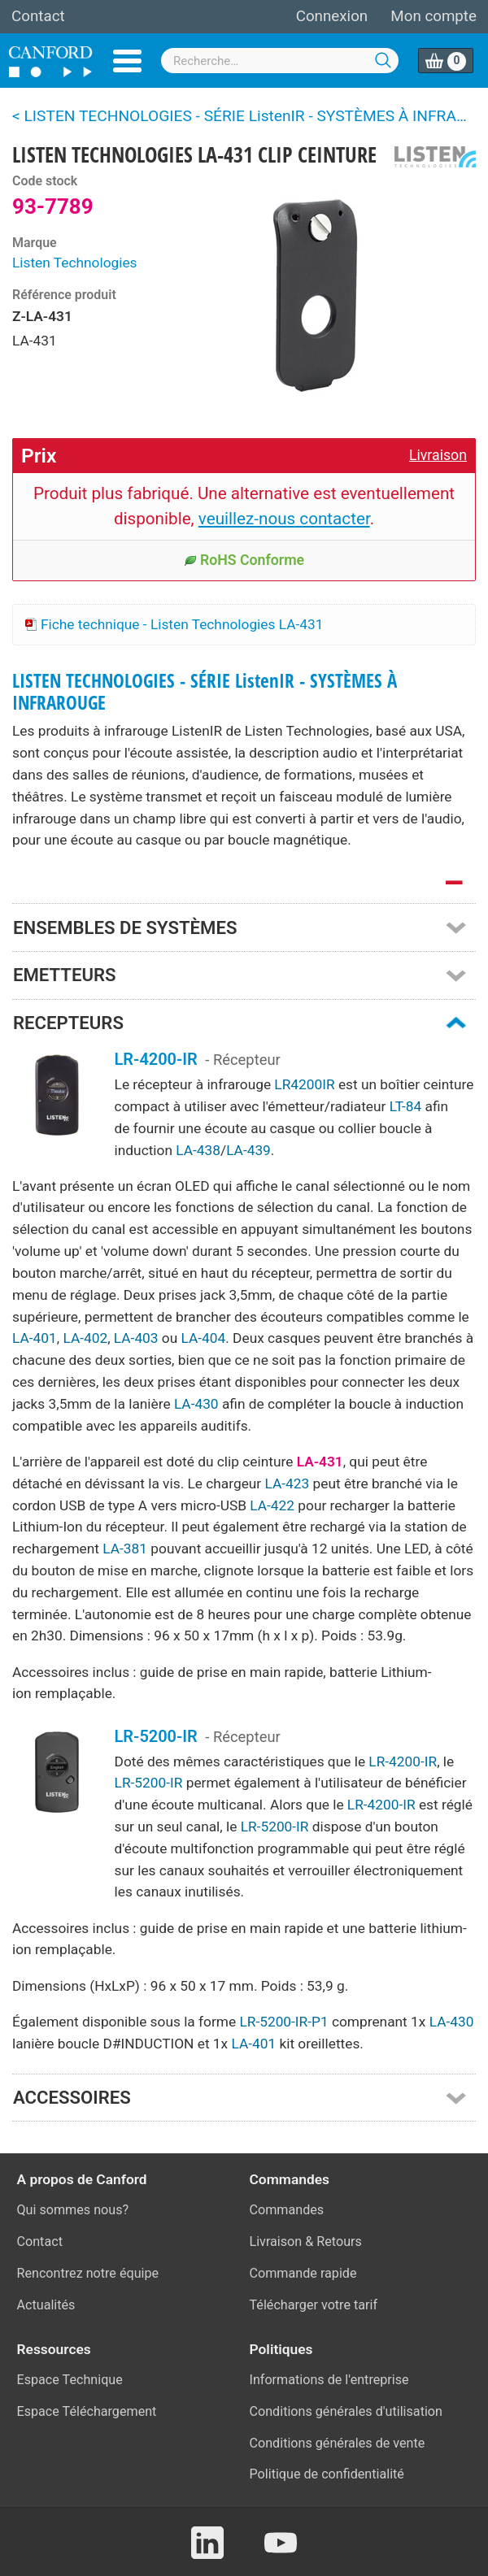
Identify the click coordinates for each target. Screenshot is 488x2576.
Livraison (438, 455)
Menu (127, 61)
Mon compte (433, 16)
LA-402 (85, 1338)
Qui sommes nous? (73, 2210)
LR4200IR (304, 1084)
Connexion (332, 16)
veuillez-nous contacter (284, 518)
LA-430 (196, 1404)
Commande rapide (303, 2273)
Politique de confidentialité (327, 2474)
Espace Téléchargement (87, 2411)
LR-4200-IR (156, 1059)
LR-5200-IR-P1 (283, 2021)
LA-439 (248, 1150)
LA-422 (272, 1505)
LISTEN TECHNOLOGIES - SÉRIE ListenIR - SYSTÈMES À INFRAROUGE (204, 691)
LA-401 (34, 1338)
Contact (38, 16)
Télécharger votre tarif (314, 2305)
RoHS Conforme (244, 560)
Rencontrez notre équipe (88, 2273)
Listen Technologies (74, 262)
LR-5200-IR (156, 1736)
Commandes (287, 2210)
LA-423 (287, 1483)
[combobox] (280, 60)
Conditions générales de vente (337, 2443)
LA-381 (124, 1548)
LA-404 (203, 1338)
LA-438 (198, 1150)
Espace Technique (70, 2379)
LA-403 (136, 1338)
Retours (339, 2241)
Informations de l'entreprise (329, 2379)
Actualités (46, 2305)
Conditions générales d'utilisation (346, 2411)
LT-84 (406, 1106)
